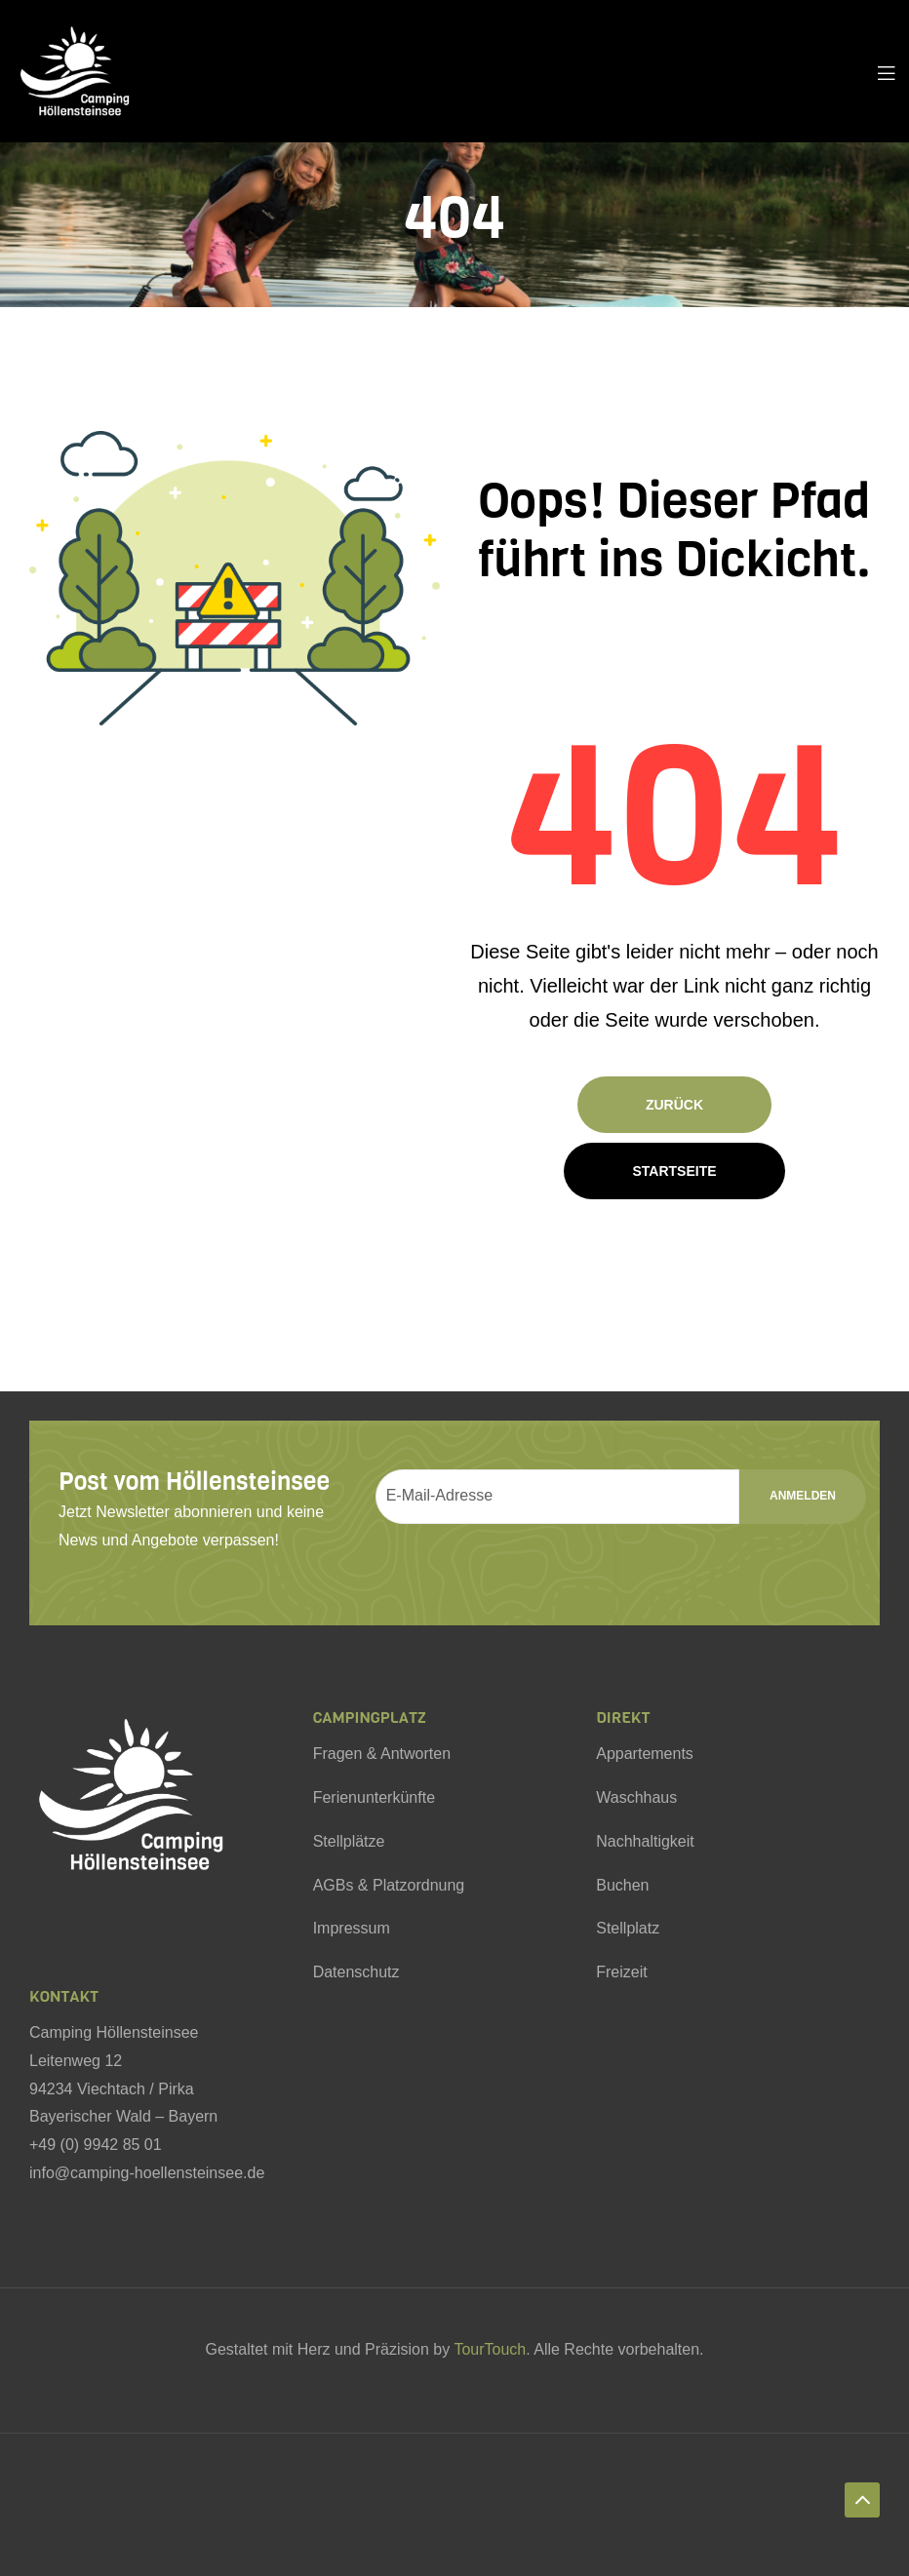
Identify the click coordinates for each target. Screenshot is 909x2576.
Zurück (674, 1104)
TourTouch (490, 2349)
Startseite (674, 1171)
